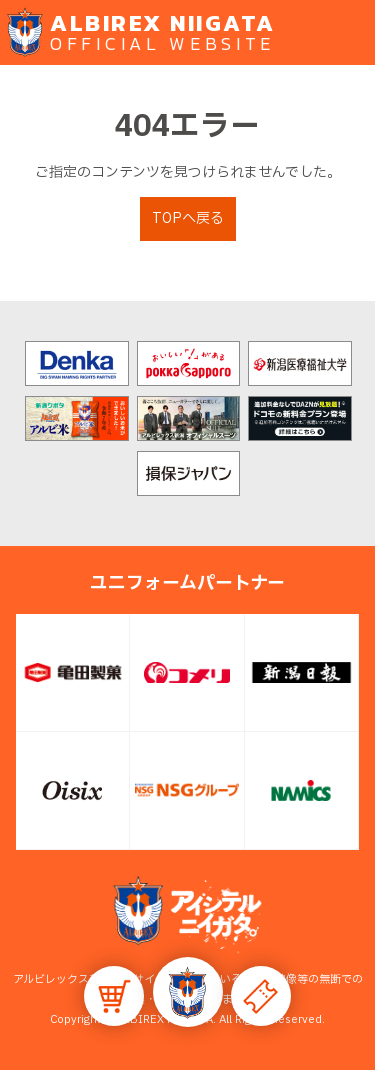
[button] (188, 992)
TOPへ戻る (188, 218)
